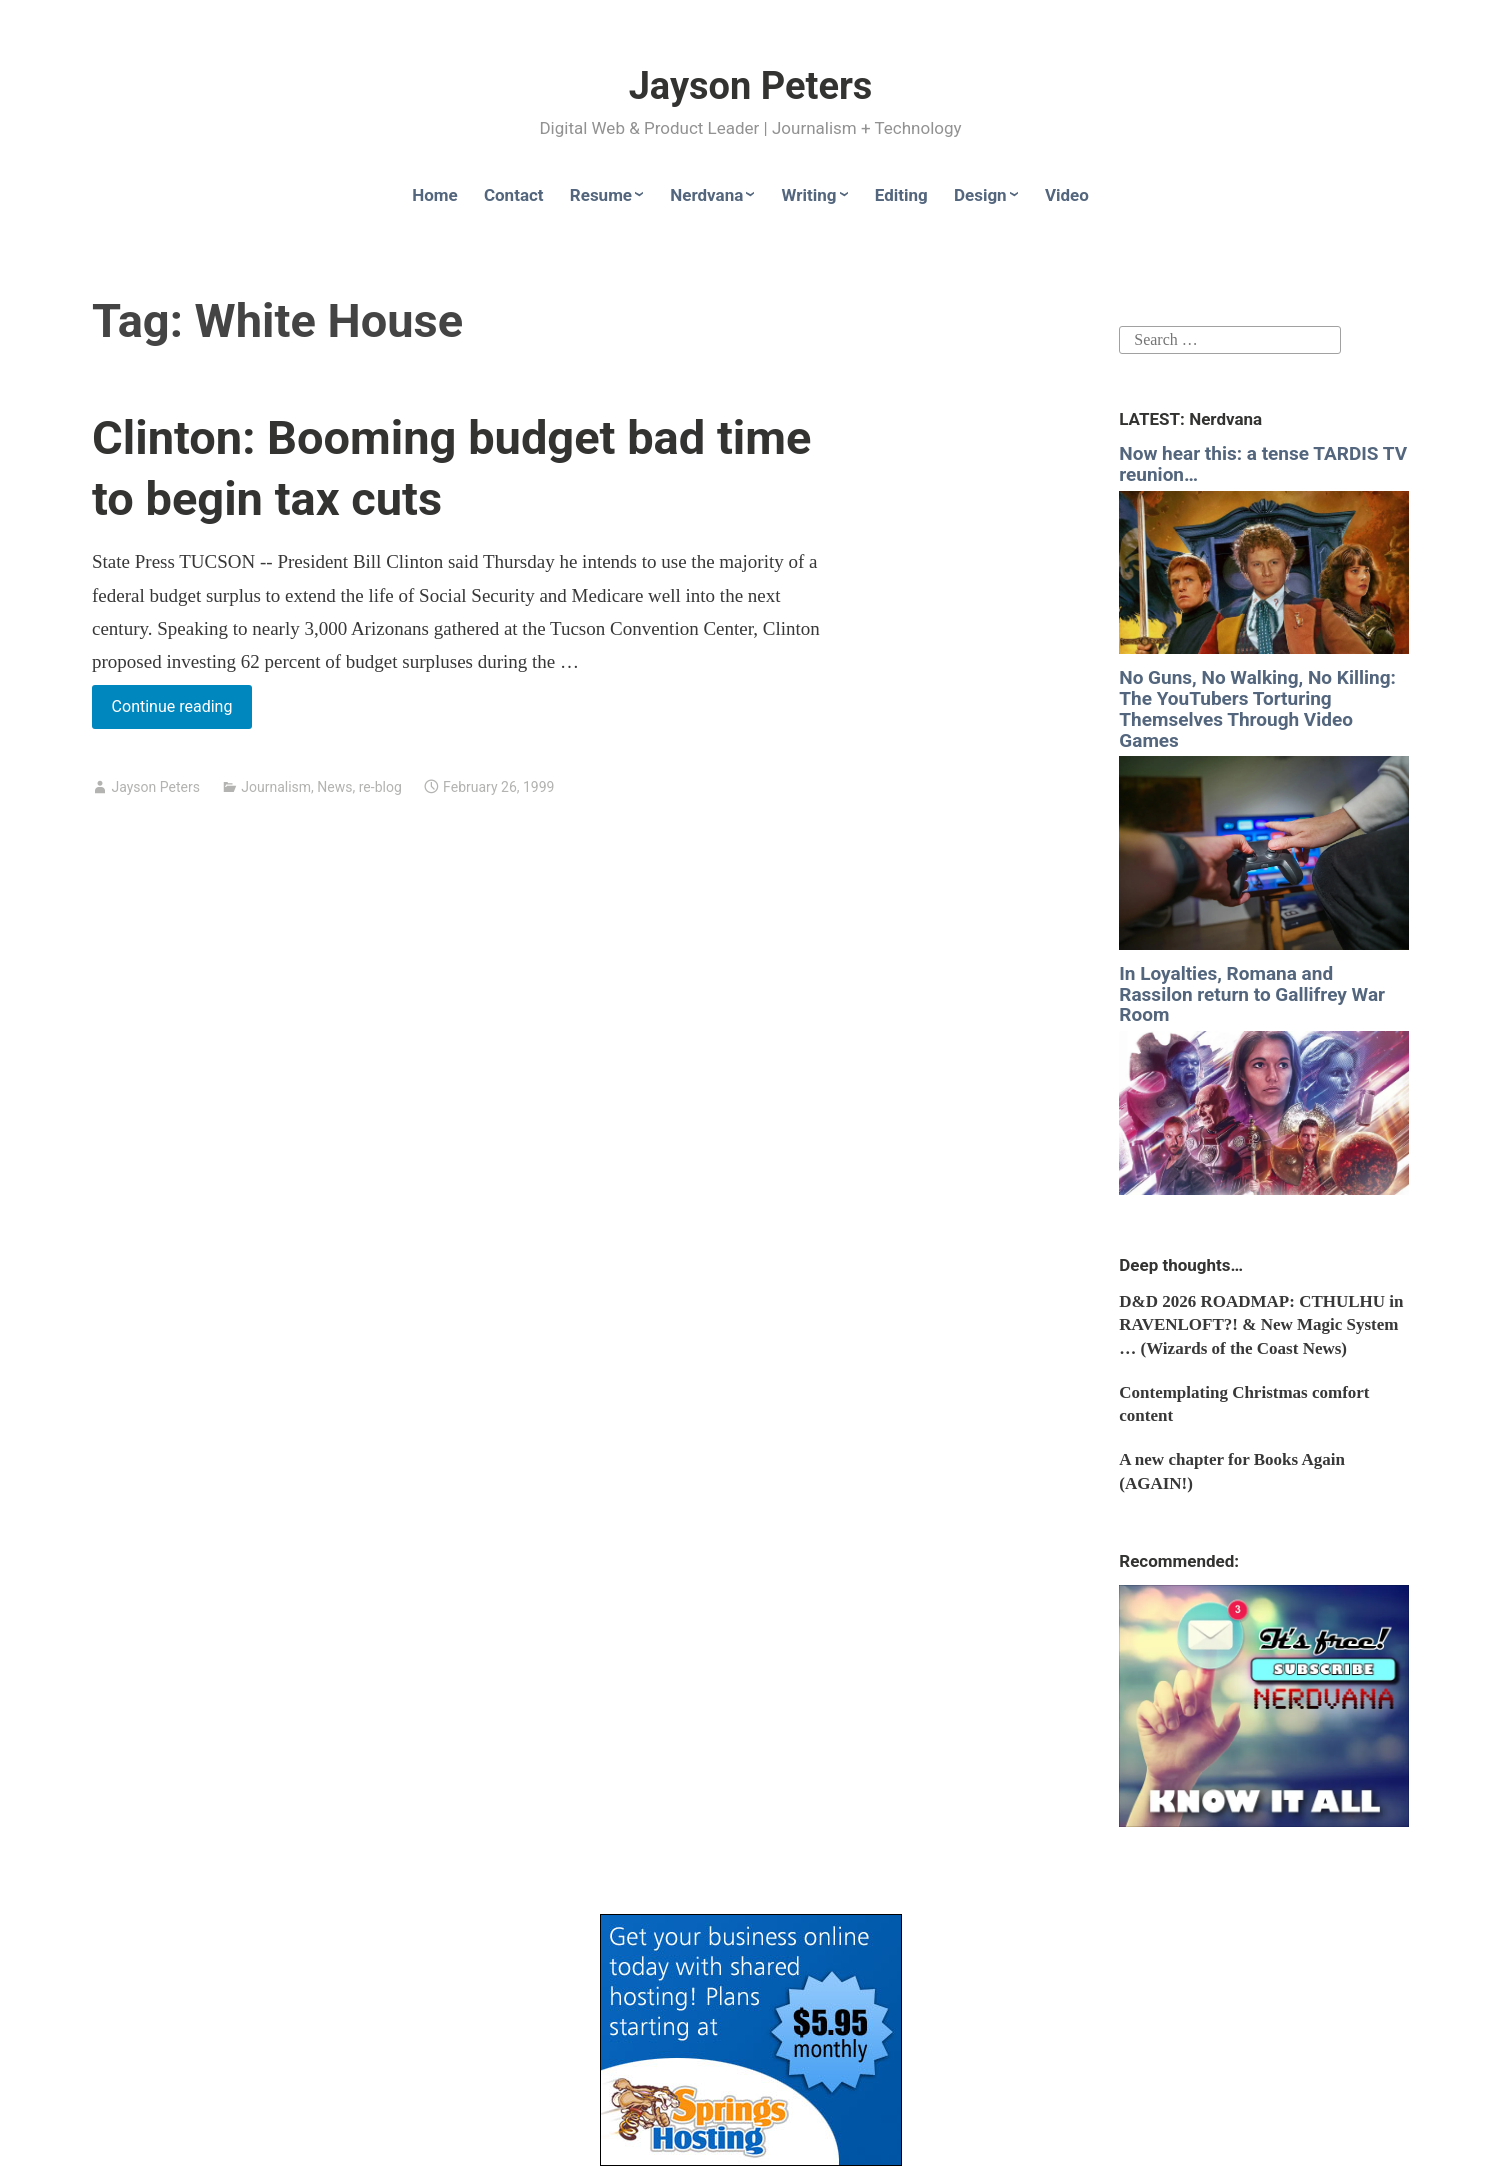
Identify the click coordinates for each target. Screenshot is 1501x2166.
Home (435, 195)
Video (1067, 195)
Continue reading (182, 710)
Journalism (276, 787)
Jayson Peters (751, 86)
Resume (601, 195)
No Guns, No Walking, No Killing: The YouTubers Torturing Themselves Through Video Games (1257, 709)
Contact (514, 195)
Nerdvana (706, 195)
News (334, 787)
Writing (809, 195)
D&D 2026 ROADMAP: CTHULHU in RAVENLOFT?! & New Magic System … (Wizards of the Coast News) (1261, 1325)
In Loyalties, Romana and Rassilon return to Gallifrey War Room (1252, 994)
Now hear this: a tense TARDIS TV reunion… (1263, 464)
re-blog (380, 787)
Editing (901, 195)
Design (980, 195)
